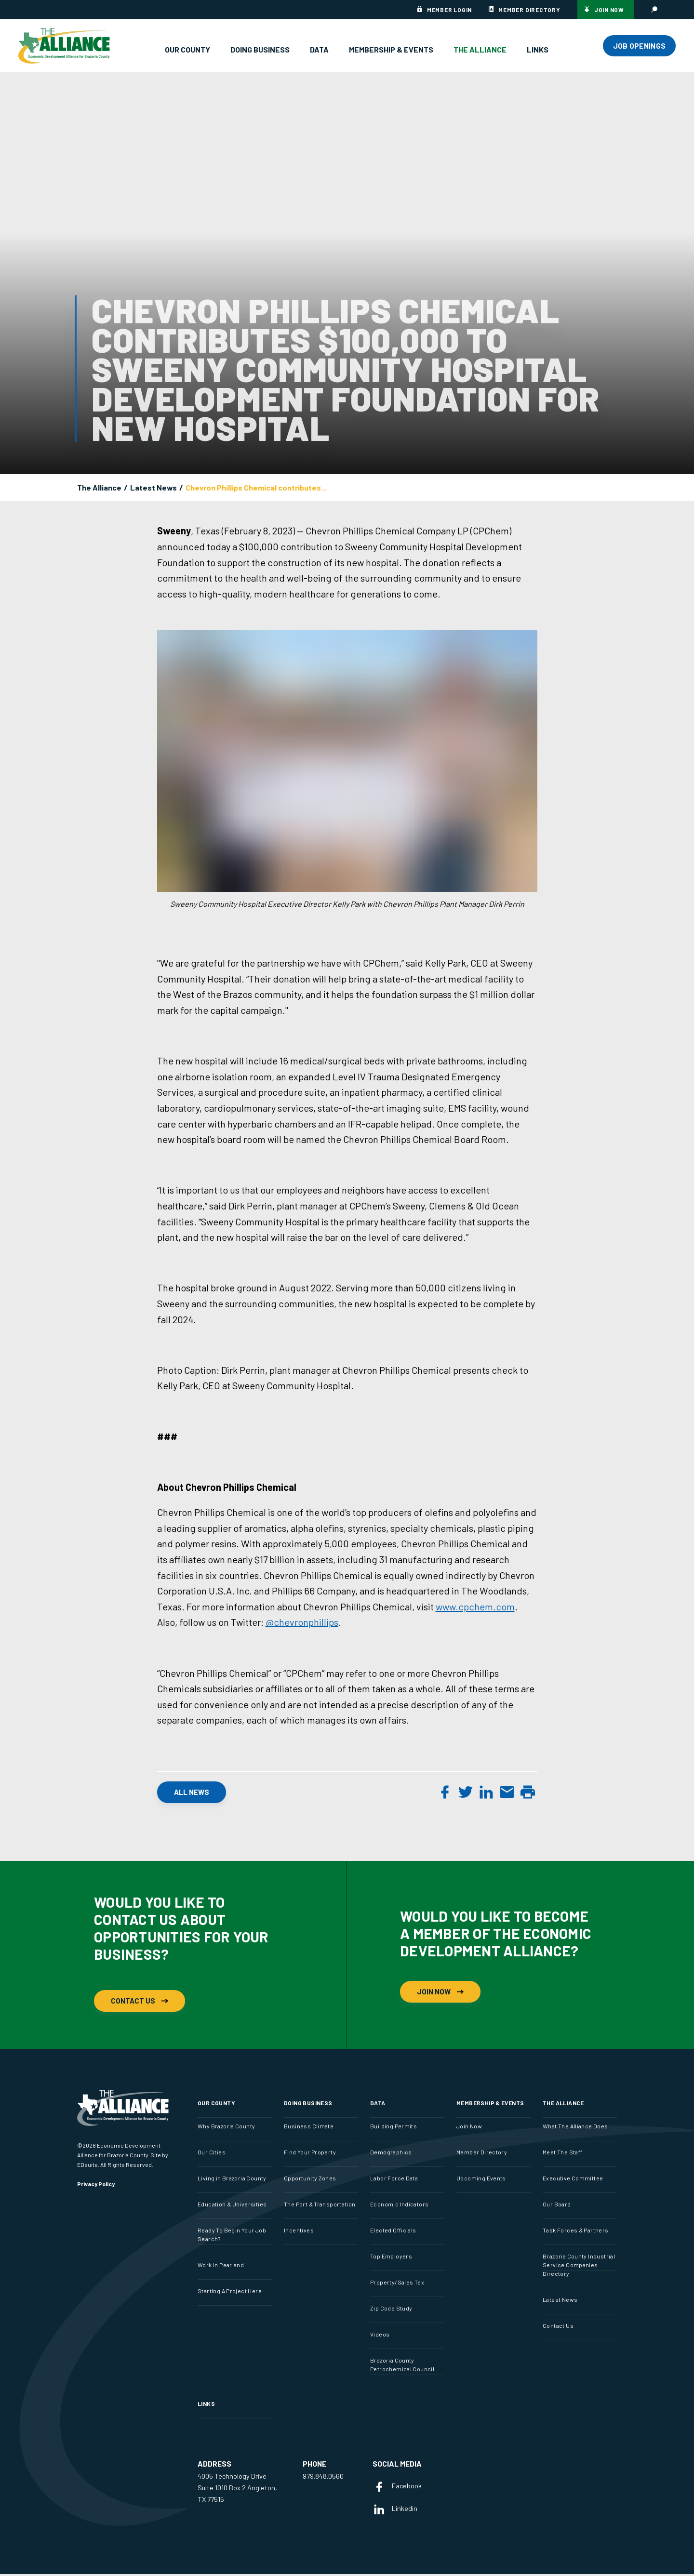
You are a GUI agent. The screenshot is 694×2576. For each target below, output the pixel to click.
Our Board (557, 2206)
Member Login (449, 9)
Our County (187, 49)
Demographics (391, 2154)
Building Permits (393, 2128)
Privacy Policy (96, 2186)
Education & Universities (232, 2206)
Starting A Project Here (230, 2293)
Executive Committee (573, 2180)
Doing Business (260, 49)
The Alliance (480, 49)
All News (191, 1794)
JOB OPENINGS (639, 45)
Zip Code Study (391, 2310)
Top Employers (391, 2258)
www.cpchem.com (475, 1609)
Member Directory (529, 9)
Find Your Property (310, 2154)
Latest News (153, 487)
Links (537, 49)
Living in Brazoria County (232, 2180)
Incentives (299, 2232)
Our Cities (212, 2154)
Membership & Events (391, 49)
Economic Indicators (399, 2206)
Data (319, 49)
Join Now (609, 9)
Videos (379, 2336)
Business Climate (309, 2128)
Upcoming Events (481, 2180)
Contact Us (139, 2000)
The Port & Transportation (320, 2206)
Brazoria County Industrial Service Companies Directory (579, 2267)
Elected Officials (393, 2232)
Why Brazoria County (226, 2128)
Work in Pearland (221, 2267)
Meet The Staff (562, 2154)
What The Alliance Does (575, 2128)
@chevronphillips (302, 1624)
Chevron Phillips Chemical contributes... (256, 487)
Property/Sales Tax (397, 2284)
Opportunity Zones (310, 2180)
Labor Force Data (394, 2180)
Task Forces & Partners (576, 2232)
